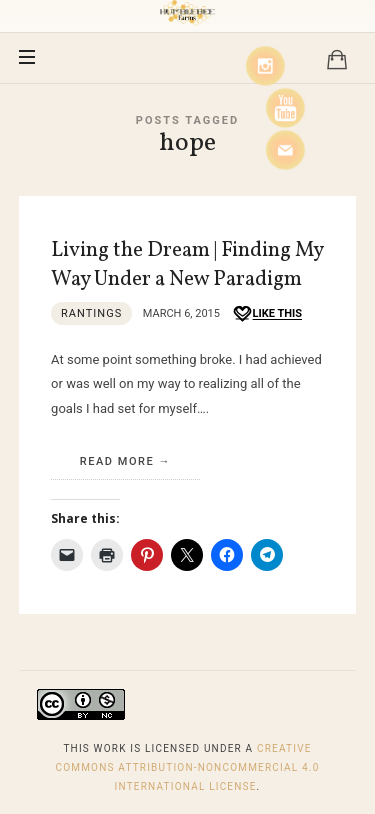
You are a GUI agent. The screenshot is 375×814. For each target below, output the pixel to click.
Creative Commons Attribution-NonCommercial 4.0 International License (187, 767)
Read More (117, 461)
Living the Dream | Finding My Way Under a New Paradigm (187, 265)
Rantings (91, 313)
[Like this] (266, 314)
